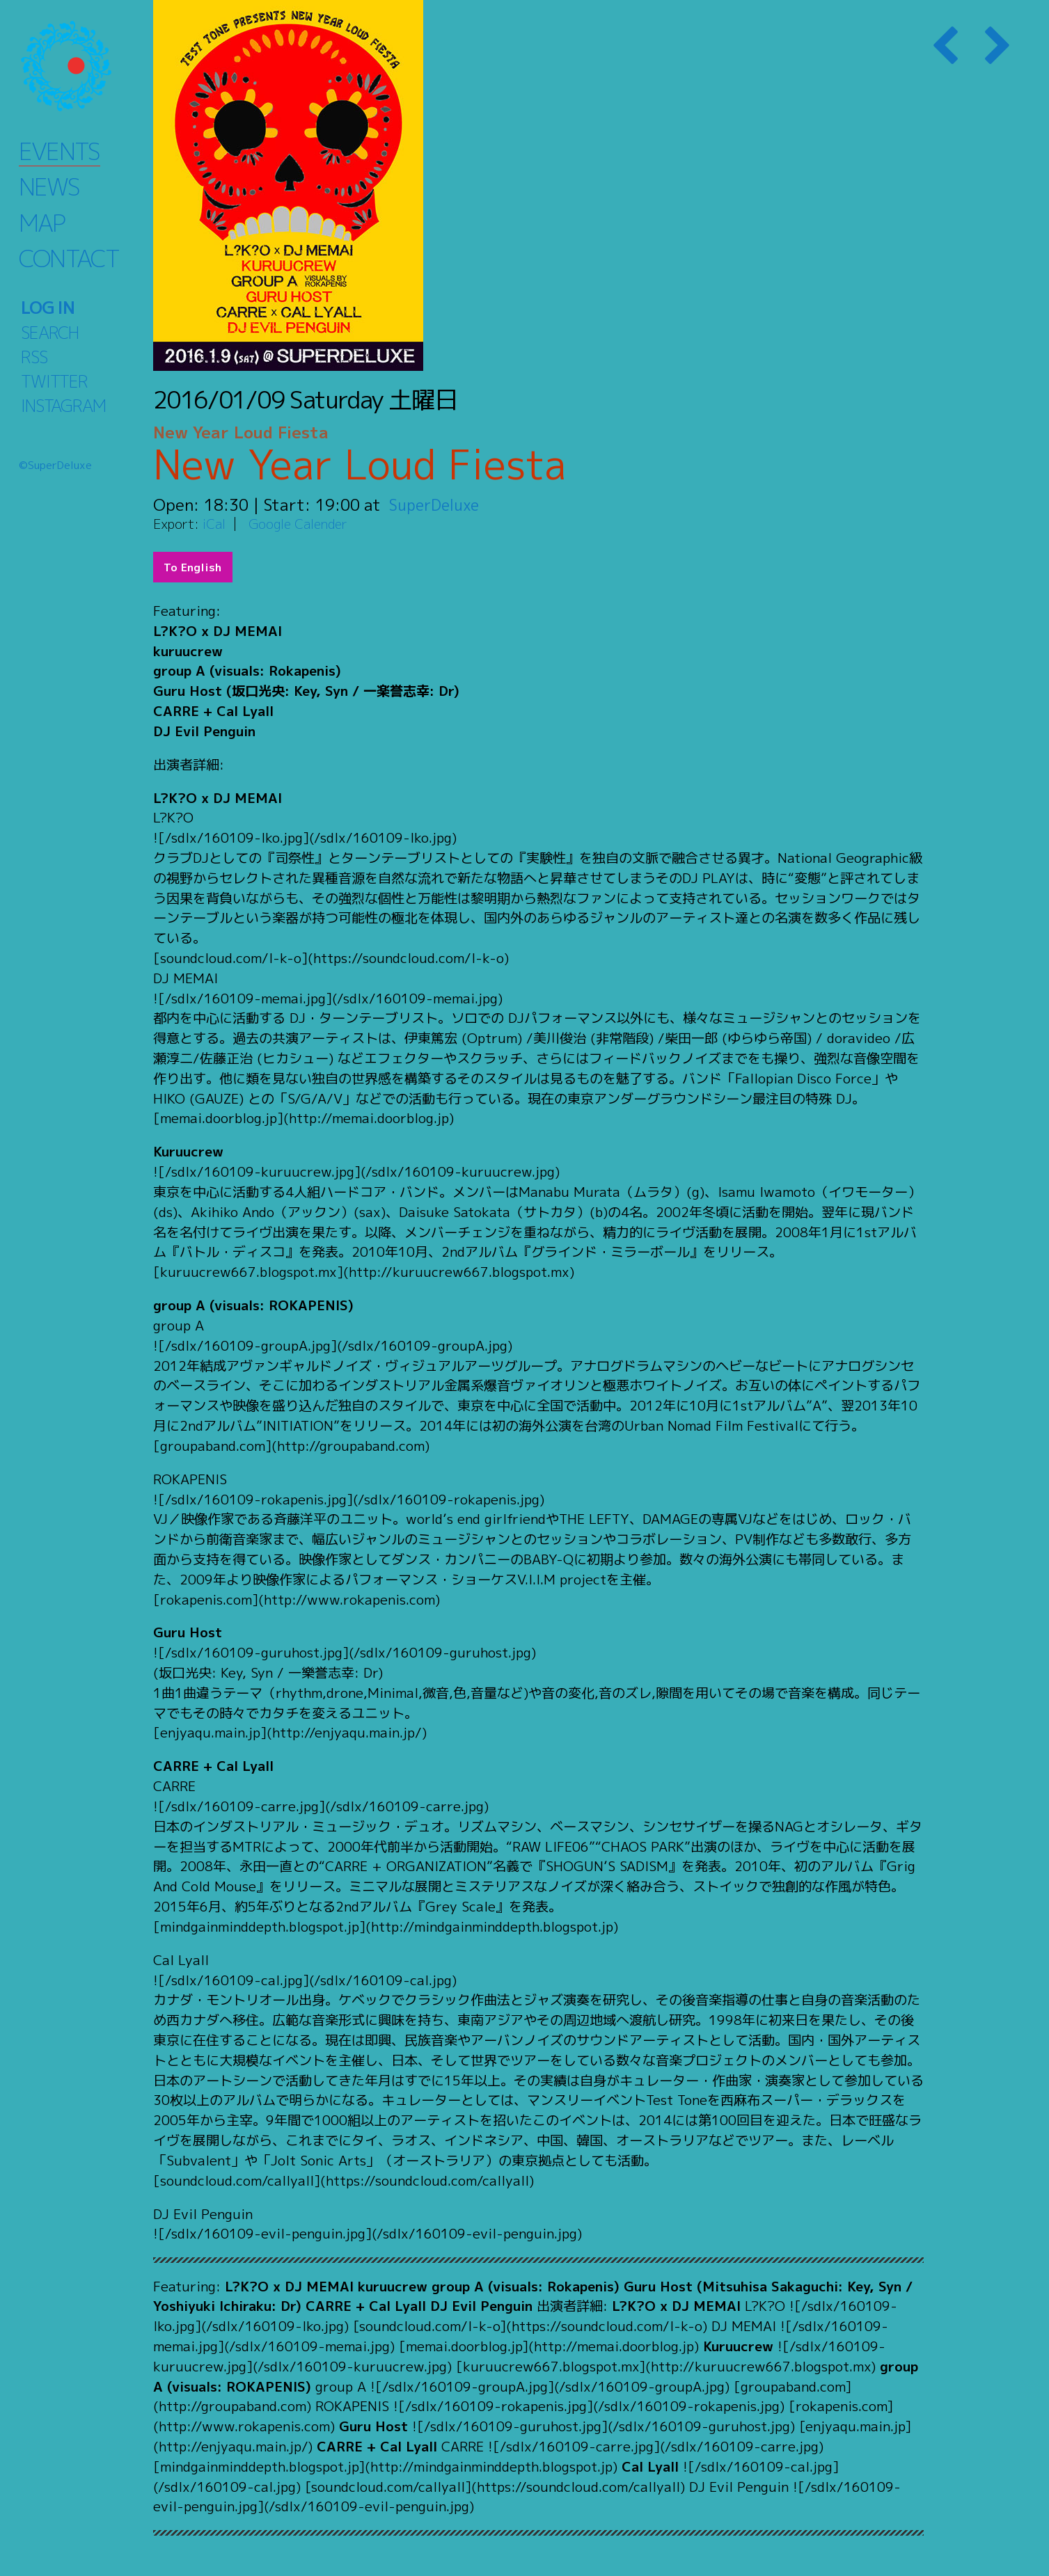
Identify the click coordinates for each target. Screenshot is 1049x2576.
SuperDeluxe (436, 504)
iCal (214, 523)
